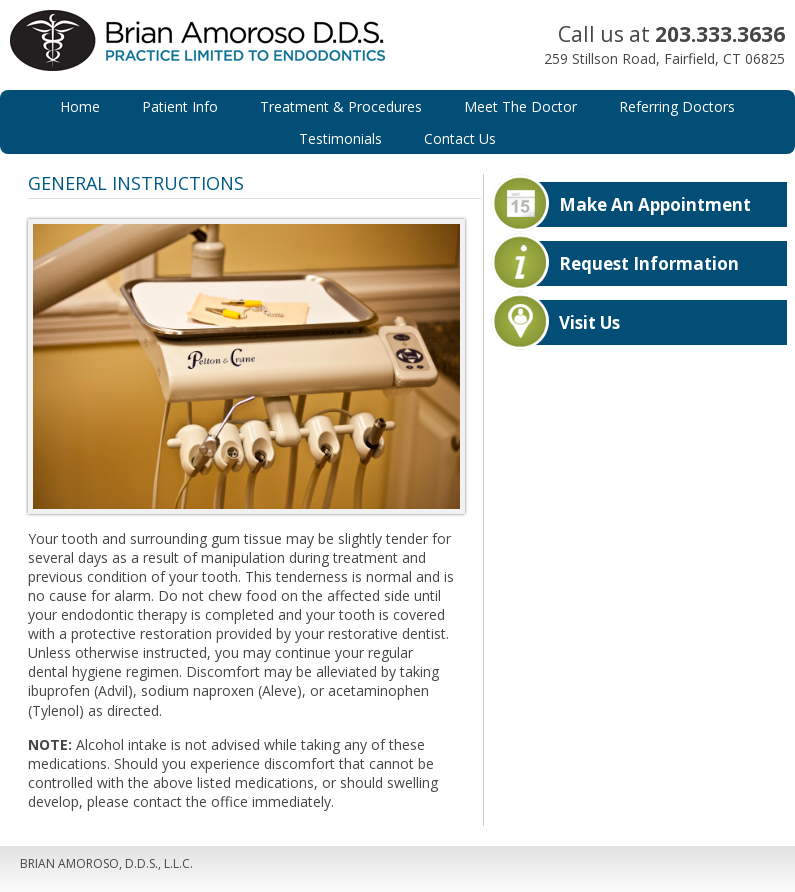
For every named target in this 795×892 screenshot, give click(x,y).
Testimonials (340, 138)
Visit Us (589, 322)
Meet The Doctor (520, 106)
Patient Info (180, 106)
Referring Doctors (677, 106)
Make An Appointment (655, 204)
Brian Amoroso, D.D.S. (209, 60)
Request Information (649, 263)
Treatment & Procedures (341, 106)
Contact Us (460, 138)
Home (80, 106)
